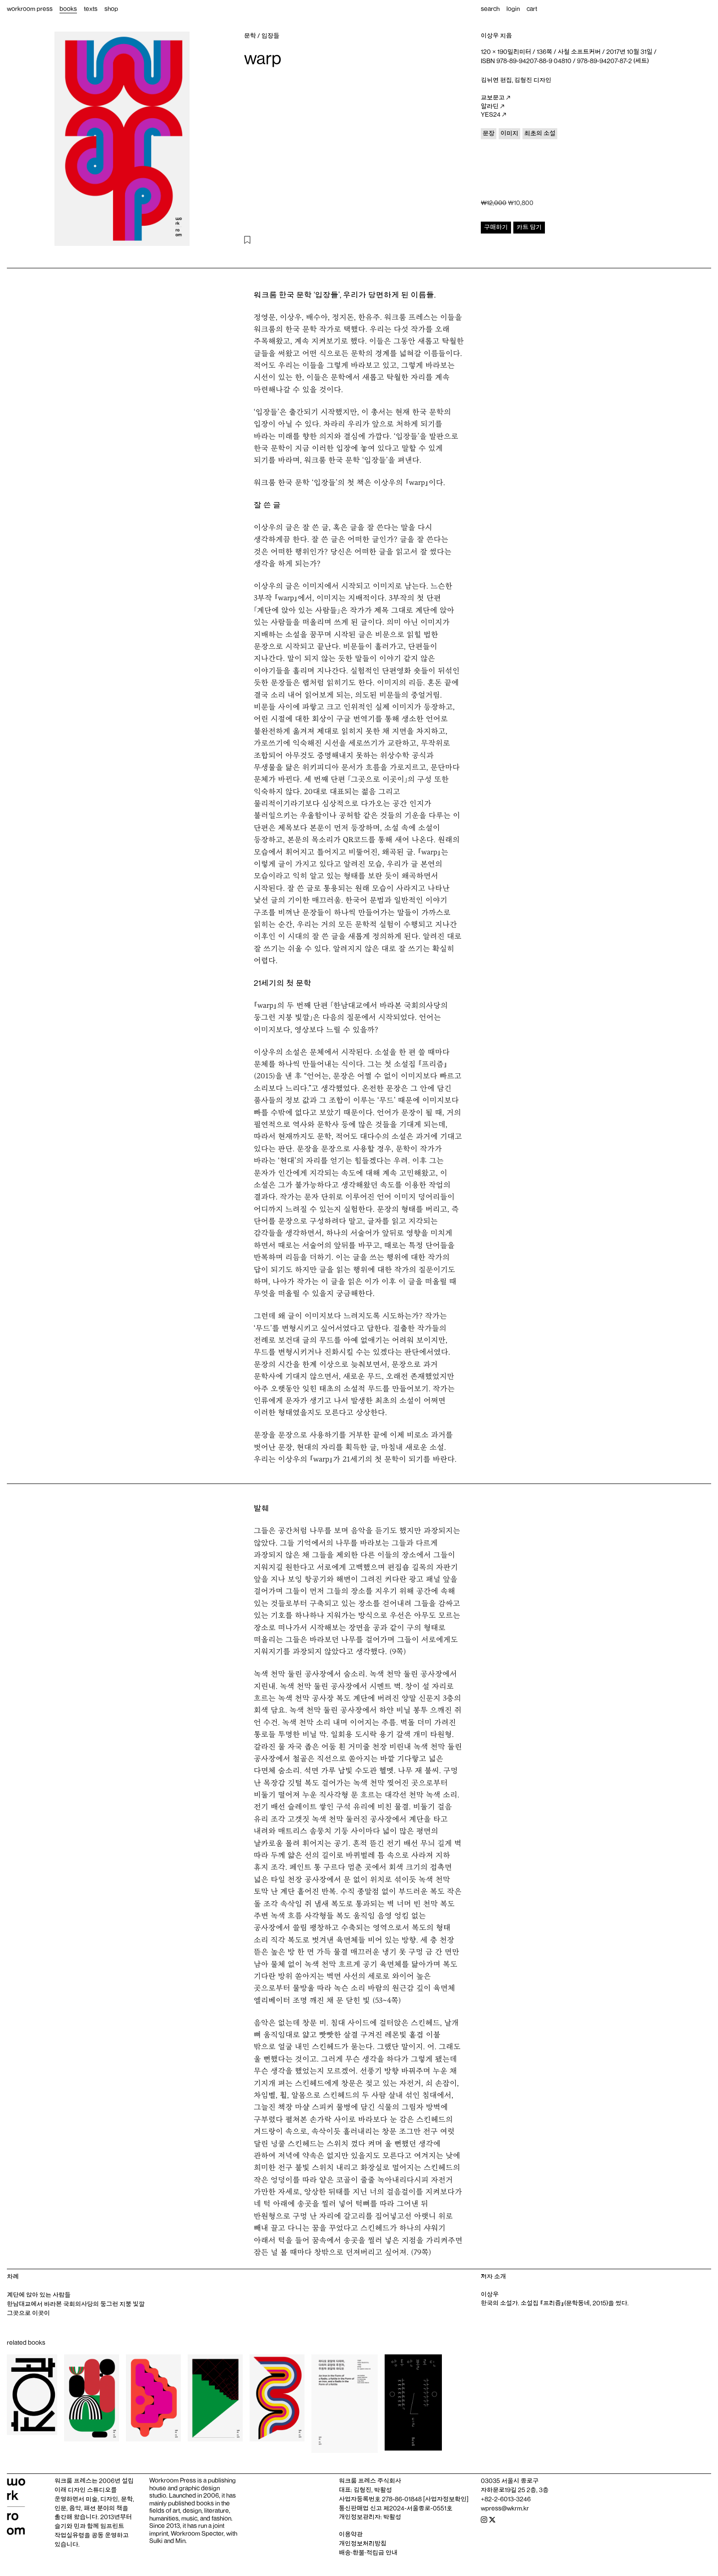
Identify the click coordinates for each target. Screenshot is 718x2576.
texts (91, 8)
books (68, 8)
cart (532, 8)
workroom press (30, 8)
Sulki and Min (167, 2541)
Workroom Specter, (198, 2533)
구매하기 (496, 227)
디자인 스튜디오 (89, 2490)
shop (111, 8)
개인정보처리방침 (362, 2543)
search (490, 8)
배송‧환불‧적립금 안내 (368, 2552)
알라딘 (492, 107)
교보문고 (495, 98)
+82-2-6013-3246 (506, 2499)
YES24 (493, 115)
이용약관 (351, 2534)
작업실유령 (69, 2535)
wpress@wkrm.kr (505, 2508)
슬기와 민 (67, 2526)
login (513, 8)
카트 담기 (529, 227)
